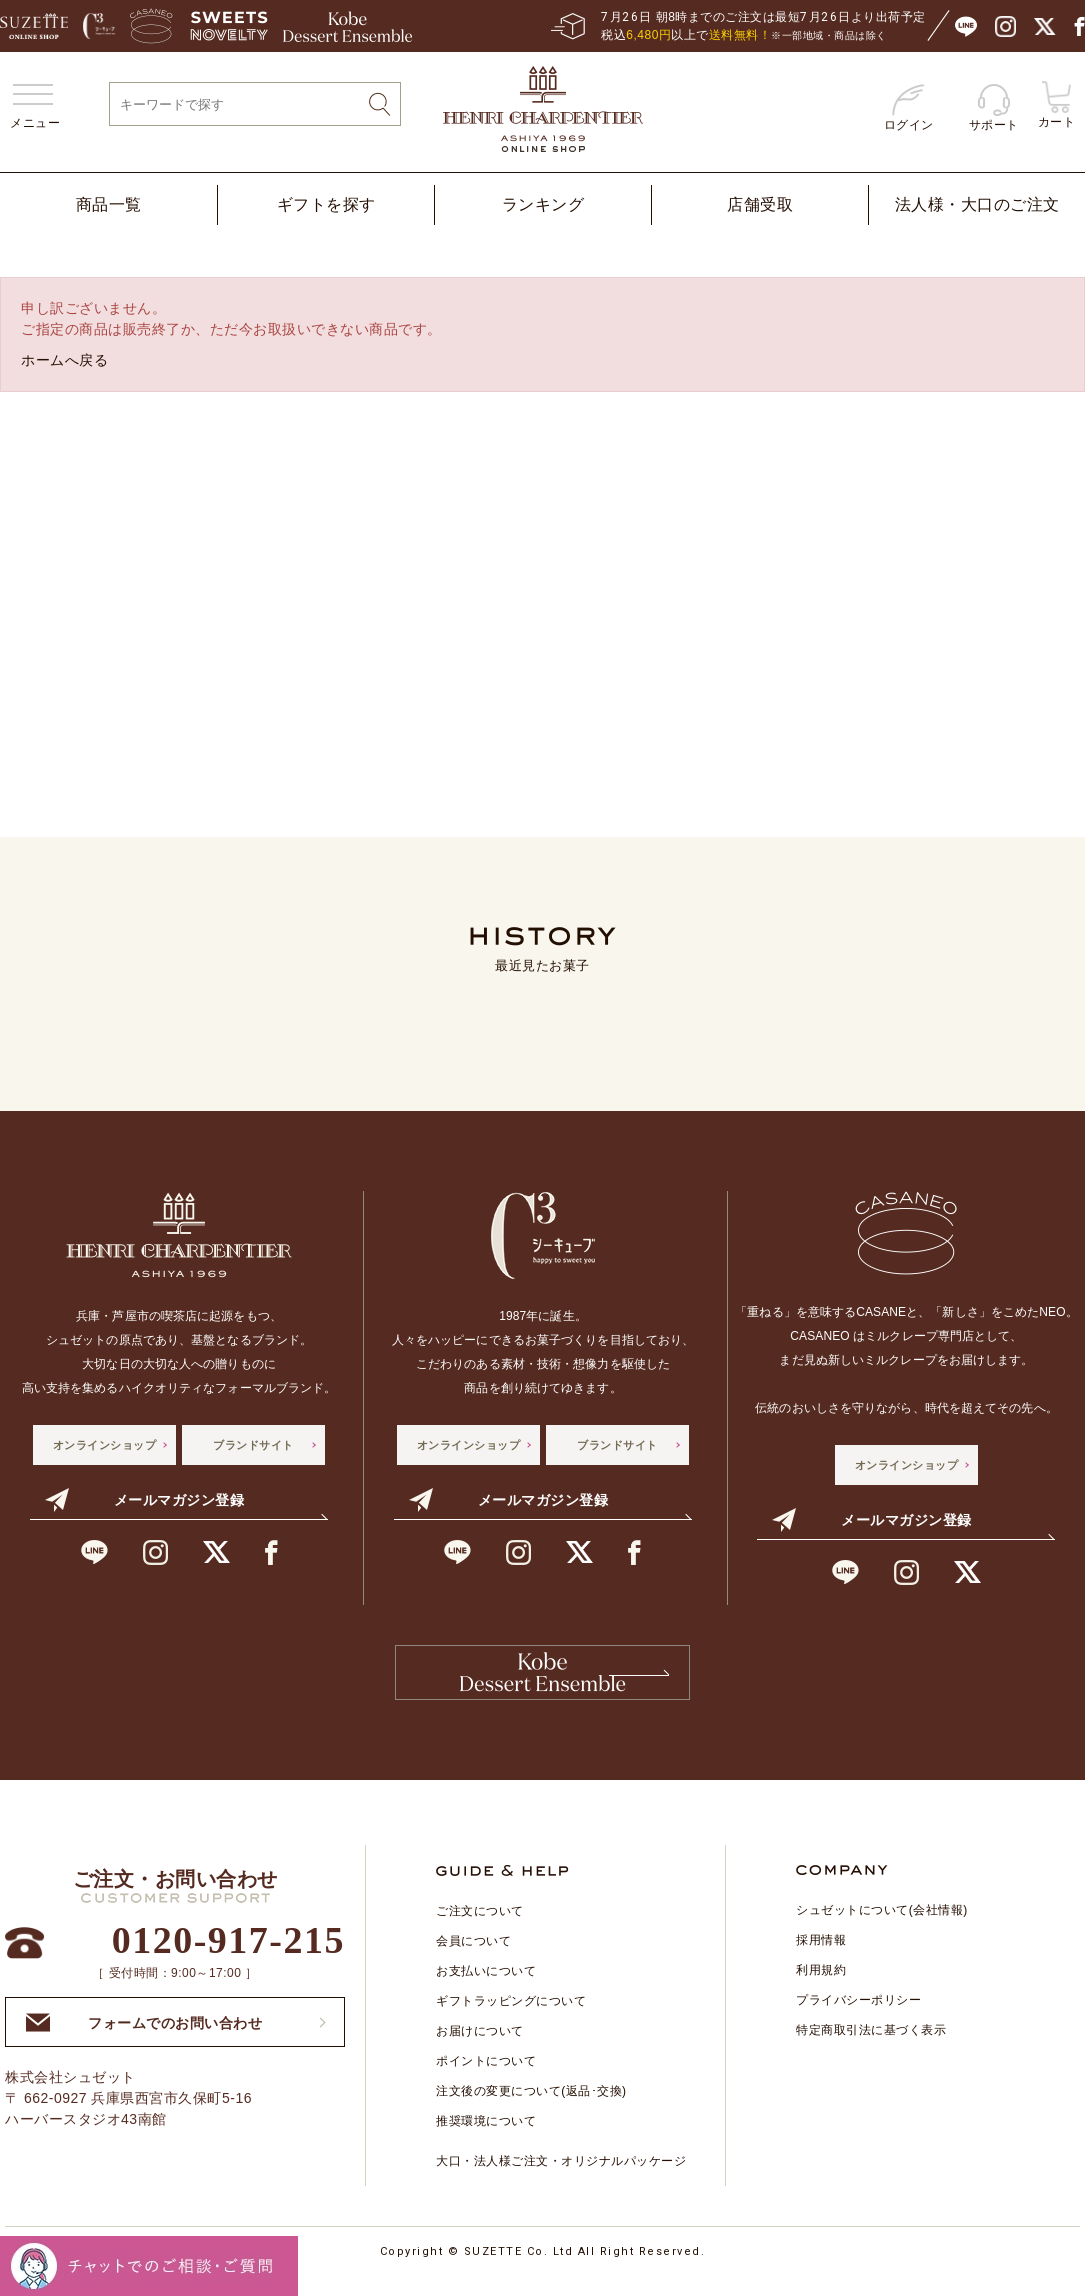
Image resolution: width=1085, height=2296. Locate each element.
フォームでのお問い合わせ (144, 2036)
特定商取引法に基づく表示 (871, 2045)
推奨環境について (486, 2136)
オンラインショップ (105, 1445)
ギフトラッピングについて (511, 2016)
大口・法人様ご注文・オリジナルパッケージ (561, 2176)
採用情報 (821, 1955)
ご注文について (480, 1926)
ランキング (543, 204)
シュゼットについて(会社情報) (882, 1925)
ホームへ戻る (64, 360)
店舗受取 (760, 204)
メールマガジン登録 (144, 1500)
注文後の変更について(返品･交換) (531, 2106)
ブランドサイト (253, 1445)
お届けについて (480, 2046)
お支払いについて (486, 1986)
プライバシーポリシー (858, 2015)
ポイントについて (486, 2076)
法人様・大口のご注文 (977, 204)
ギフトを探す (326, 204)
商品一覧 (109, 204)
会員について (473, 1956)
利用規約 (821, 1985)
